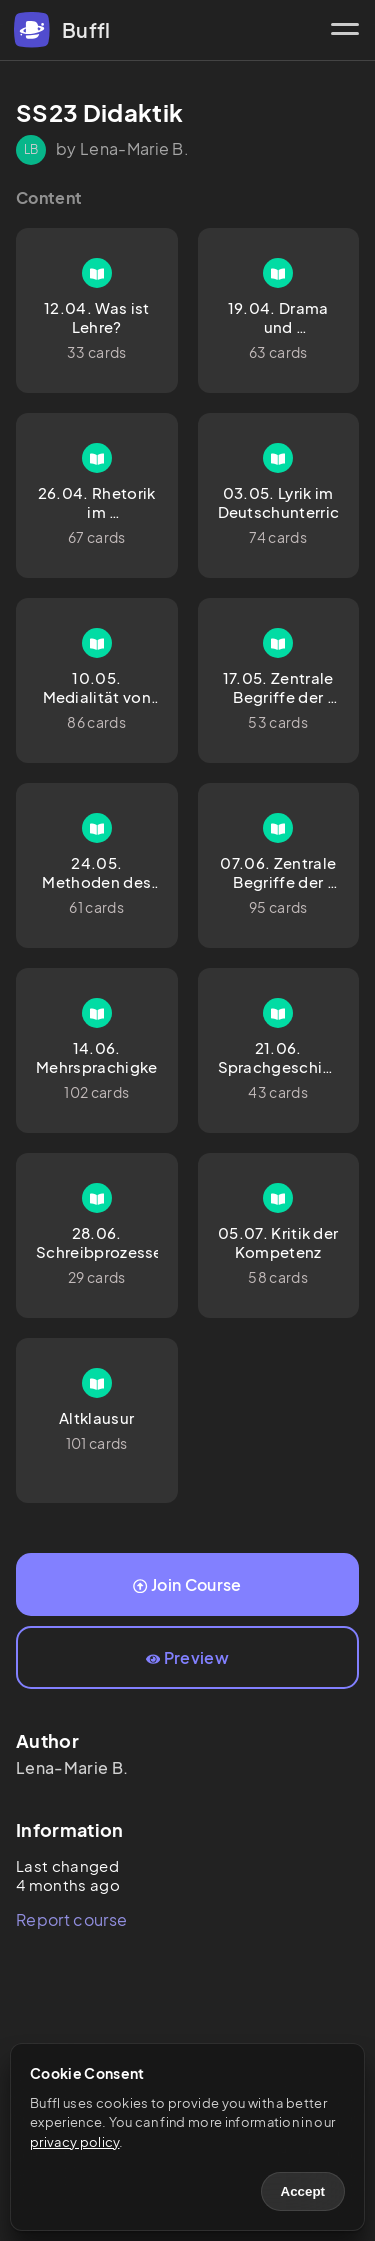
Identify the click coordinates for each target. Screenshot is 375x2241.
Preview (187, 1657)
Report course (71, 1919)
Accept (303, 2191)
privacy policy (74, 2142)
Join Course (187, 1584)
